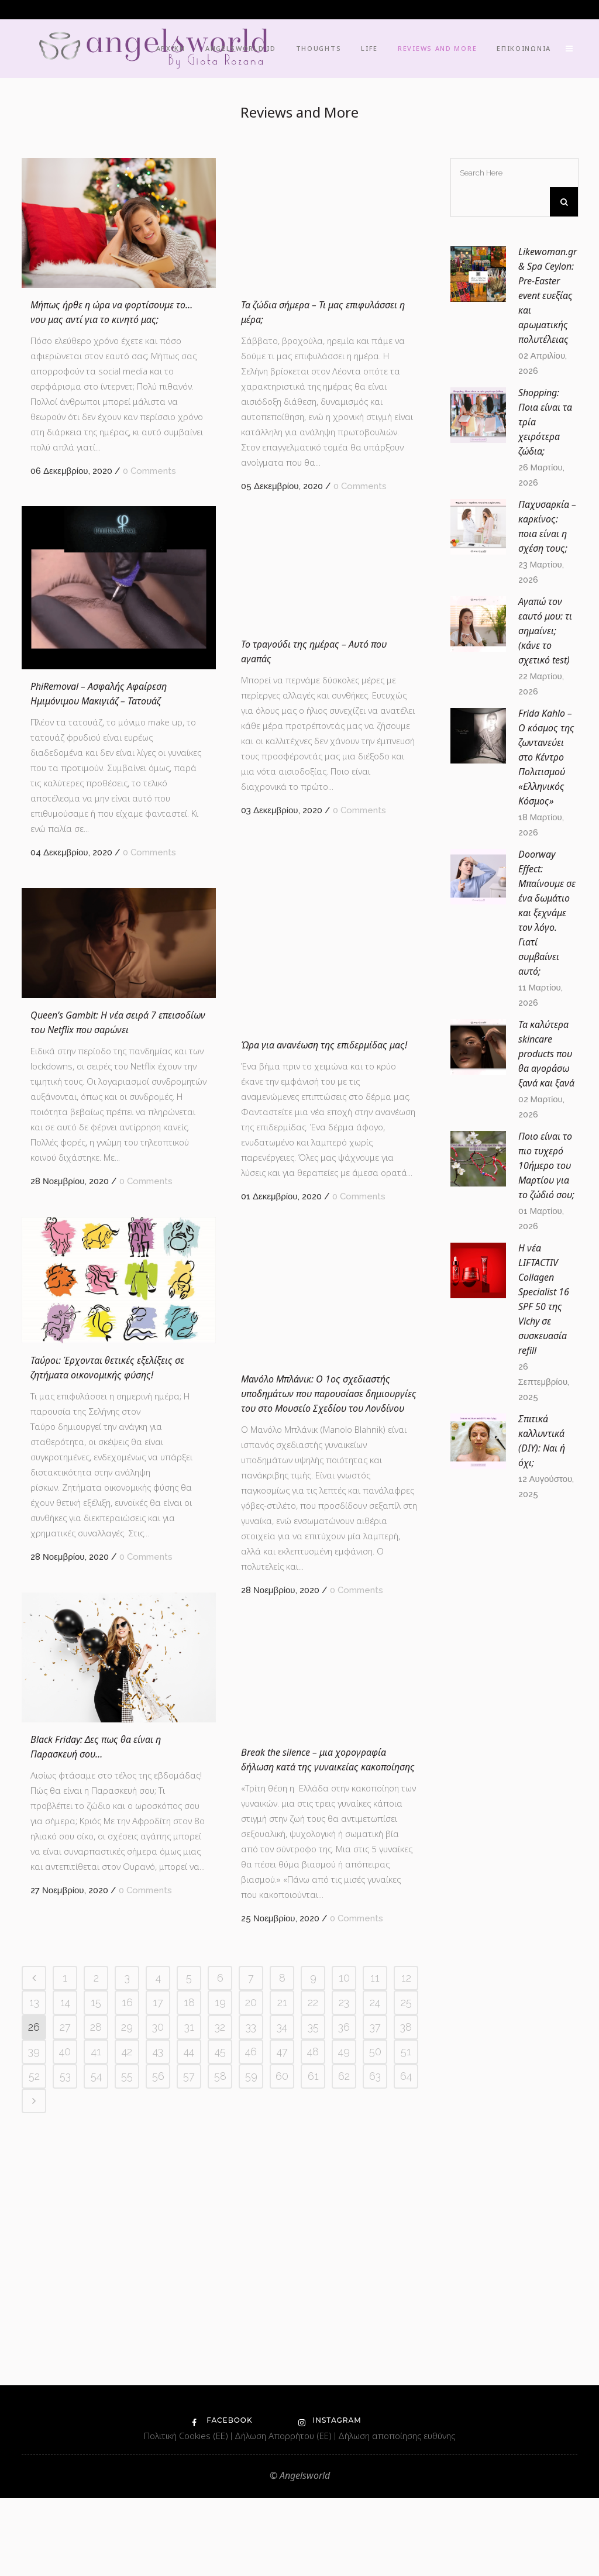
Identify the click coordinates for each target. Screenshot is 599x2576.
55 (127, 2392)
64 (406, 2392)
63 (375, 2392)
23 (344, 2318)
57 (189, 2392)
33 (251, 2343)
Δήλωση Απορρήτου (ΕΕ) (284, 2513)
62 (344, 2392)
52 (34, 2392)
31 (189, 2343)
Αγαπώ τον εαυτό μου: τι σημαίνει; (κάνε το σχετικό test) (545, 630)
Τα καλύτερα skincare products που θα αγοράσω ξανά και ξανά (546, 1053)
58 (220, 2392)
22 (313, 2318)
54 (96, 2392)
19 (220, 2318)
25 (406, 2318)
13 (34, 2318)
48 (313, 2367)
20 (251, 2318)
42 (127, 2367)
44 (189, 2367)
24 (375, 2318)
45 (220, 2367)
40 (65, 2367)
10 (344, 2294)
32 (220, 2343)
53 (65, 2392)
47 (282, 2367)
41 (96, 2367)
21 (282, 2318)
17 (158, 2318)
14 (65, 2318)
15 (96, 2318)
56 (158, 2392)
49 (344, 2367)
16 (127, 2318)
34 (282, 2343)
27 (65, 2343)
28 (96, 2343)
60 (282, 2392)
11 (375, 2294)
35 (313, 2343)
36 (344, 2343)
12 (406, 2294)
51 (406, 2367)
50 (375, 2367)
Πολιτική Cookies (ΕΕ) (187, 2513)
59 (251, 2392)
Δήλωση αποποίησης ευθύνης (396, 2513)
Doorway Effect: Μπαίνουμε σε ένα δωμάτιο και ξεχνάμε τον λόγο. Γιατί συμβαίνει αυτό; (547, 913)
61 (313, 2392)
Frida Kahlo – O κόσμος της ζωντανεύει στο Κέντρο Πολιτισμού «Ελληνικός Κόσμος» (546, 757)
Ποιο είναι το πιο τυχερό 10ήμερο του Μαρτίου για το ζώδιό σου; (546, 1165)
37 (375, 2343)
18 (189, 2318)
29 (127, 2343)
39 (34, 2367)
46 (251, 2367)
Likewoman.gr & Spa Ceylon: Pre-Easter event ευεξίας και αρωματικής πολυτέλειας (547, 295)
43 (158, 2367)
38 (406, 2343)
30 (158, 2343)
